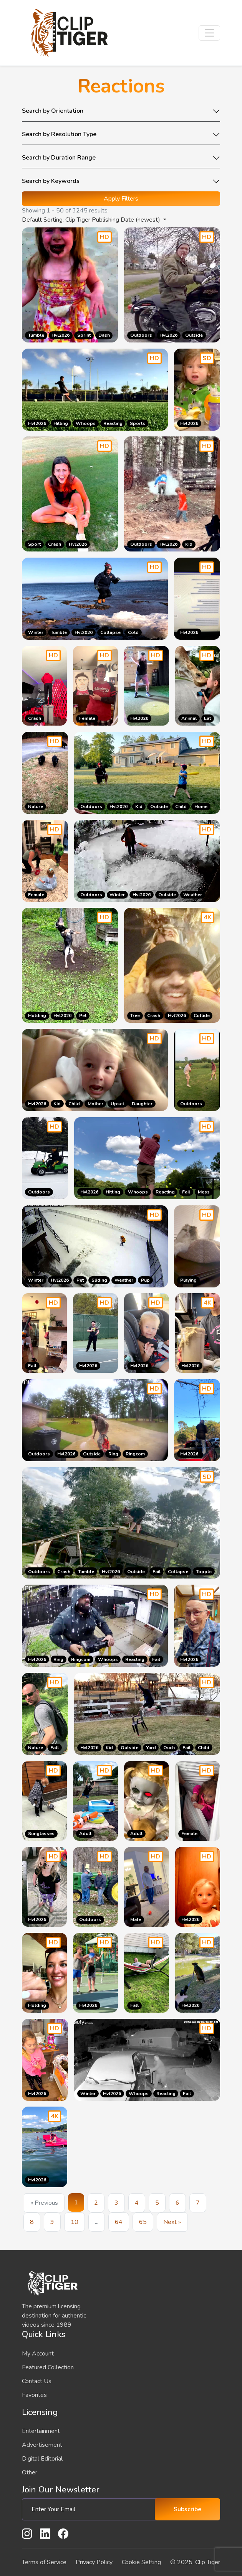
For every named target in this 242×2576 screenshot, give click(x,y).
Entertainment (41, 2431)
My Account (38, 2353)
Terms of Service (44, 2562)
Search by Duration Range (59, 158)
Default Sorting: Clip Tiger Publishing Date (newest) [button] (92, 220)
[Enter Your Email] (91, 2509)
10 (74, 2222)
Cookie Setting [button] (141, 2562)
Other (29, 2472)
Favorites (34, 2395)
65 (143, 2222)
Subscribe (187, 2509)
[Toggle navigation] (209, 33)
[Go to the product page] (197, 390)
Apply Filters (121, 198)
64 (119, 2222)
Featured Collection (48, 2367)
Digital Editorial (42, 2458)
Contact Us (36, 2381)
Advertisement (42, 2445)
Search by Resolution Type (59, 134)
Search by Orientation (52, 111)
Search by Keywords (51, 181)
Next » (172, 2222)
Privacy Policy (94, 2562)
